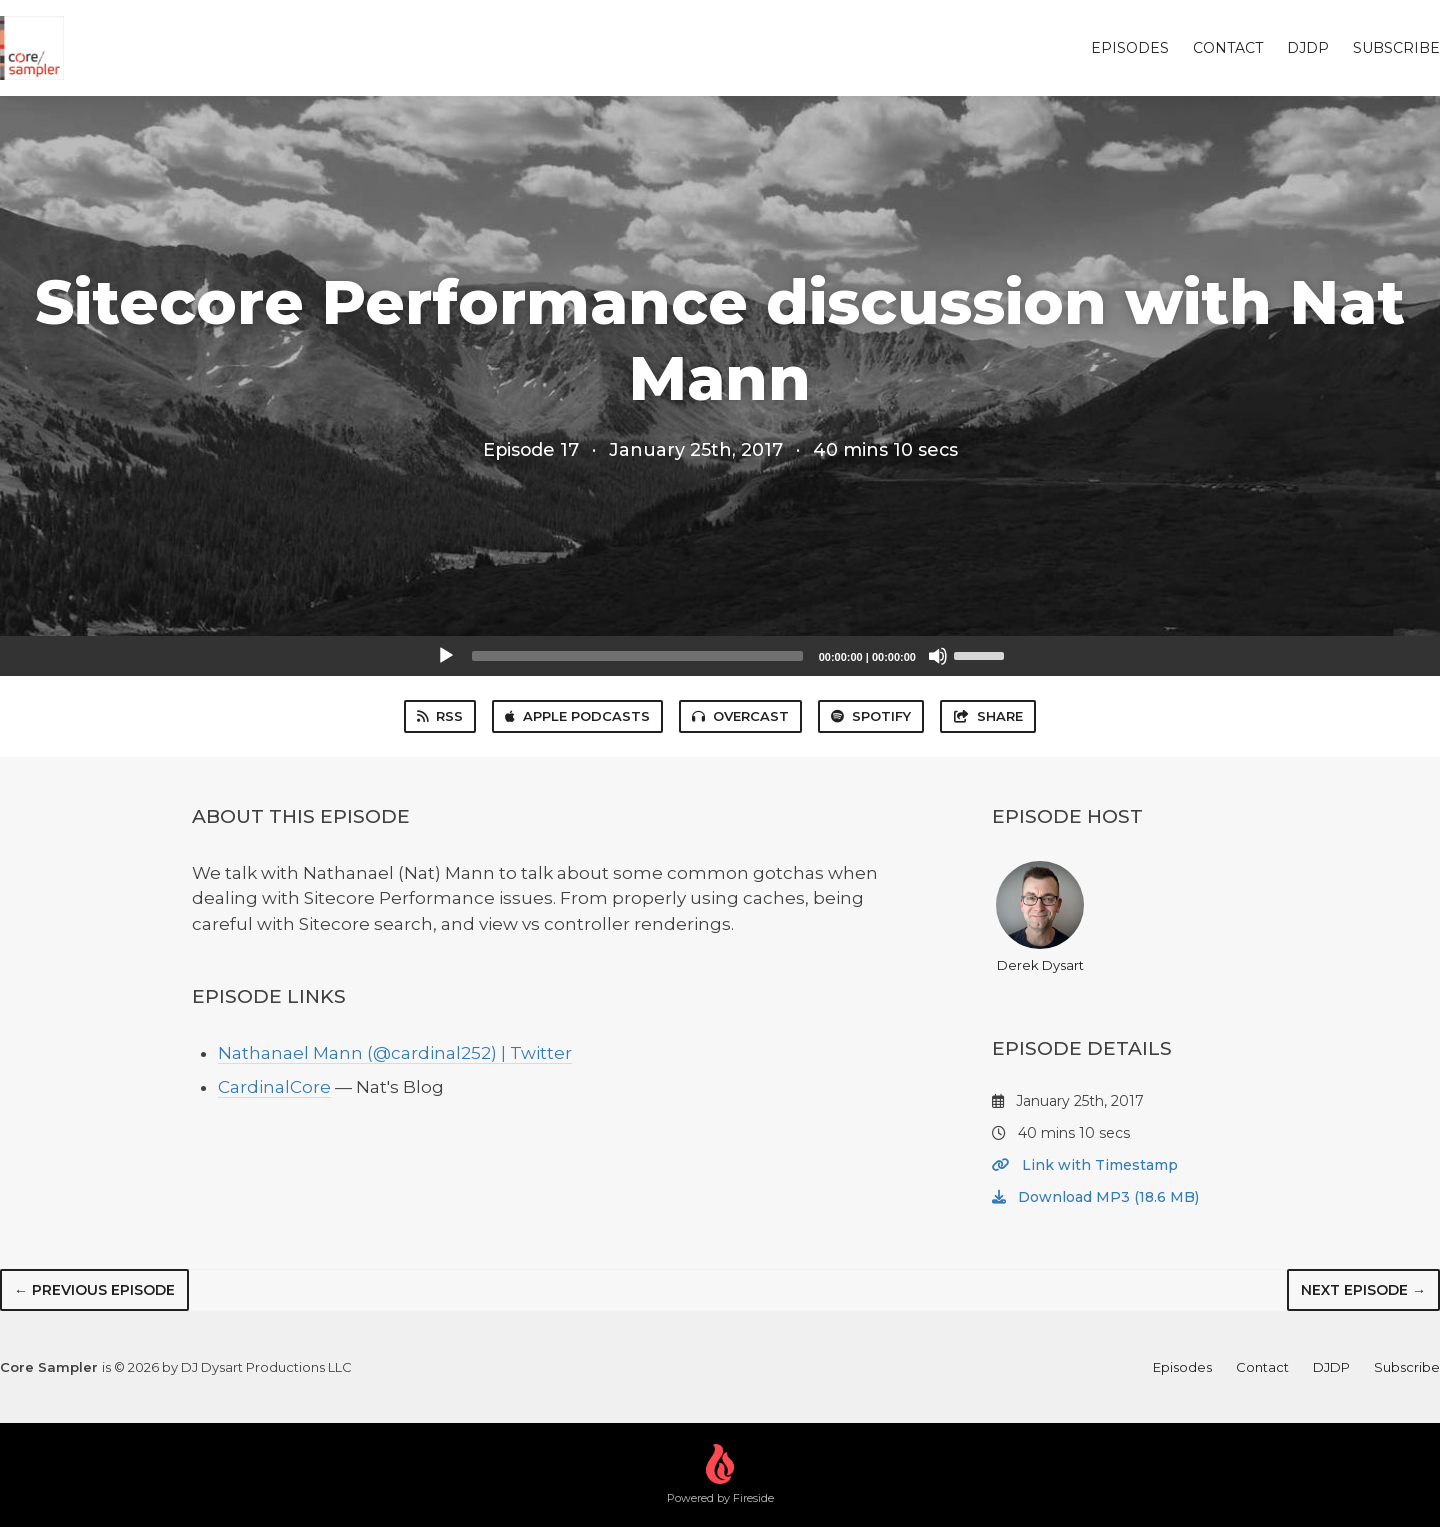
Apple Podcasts (577, 716)
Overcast (740, 716)
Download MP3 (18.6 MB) (1095, 1197)
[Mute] (938, 656)
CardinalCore (274, 1087)
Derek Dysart (1040, 917)
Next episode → (1363, 1290)
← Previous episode (94, 1290)
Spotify (871, 716)
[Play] (446, 656)
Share (988, 716)
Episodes (1130, 48)
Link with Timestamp (1085, 1165)
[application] (720, 656)
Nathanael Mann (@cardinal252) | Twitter (395, 1053)
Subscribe (1396, 48)
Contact (1228, 48)
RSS (440, 716)
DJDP (1308, 48)
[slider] (637, 656)
